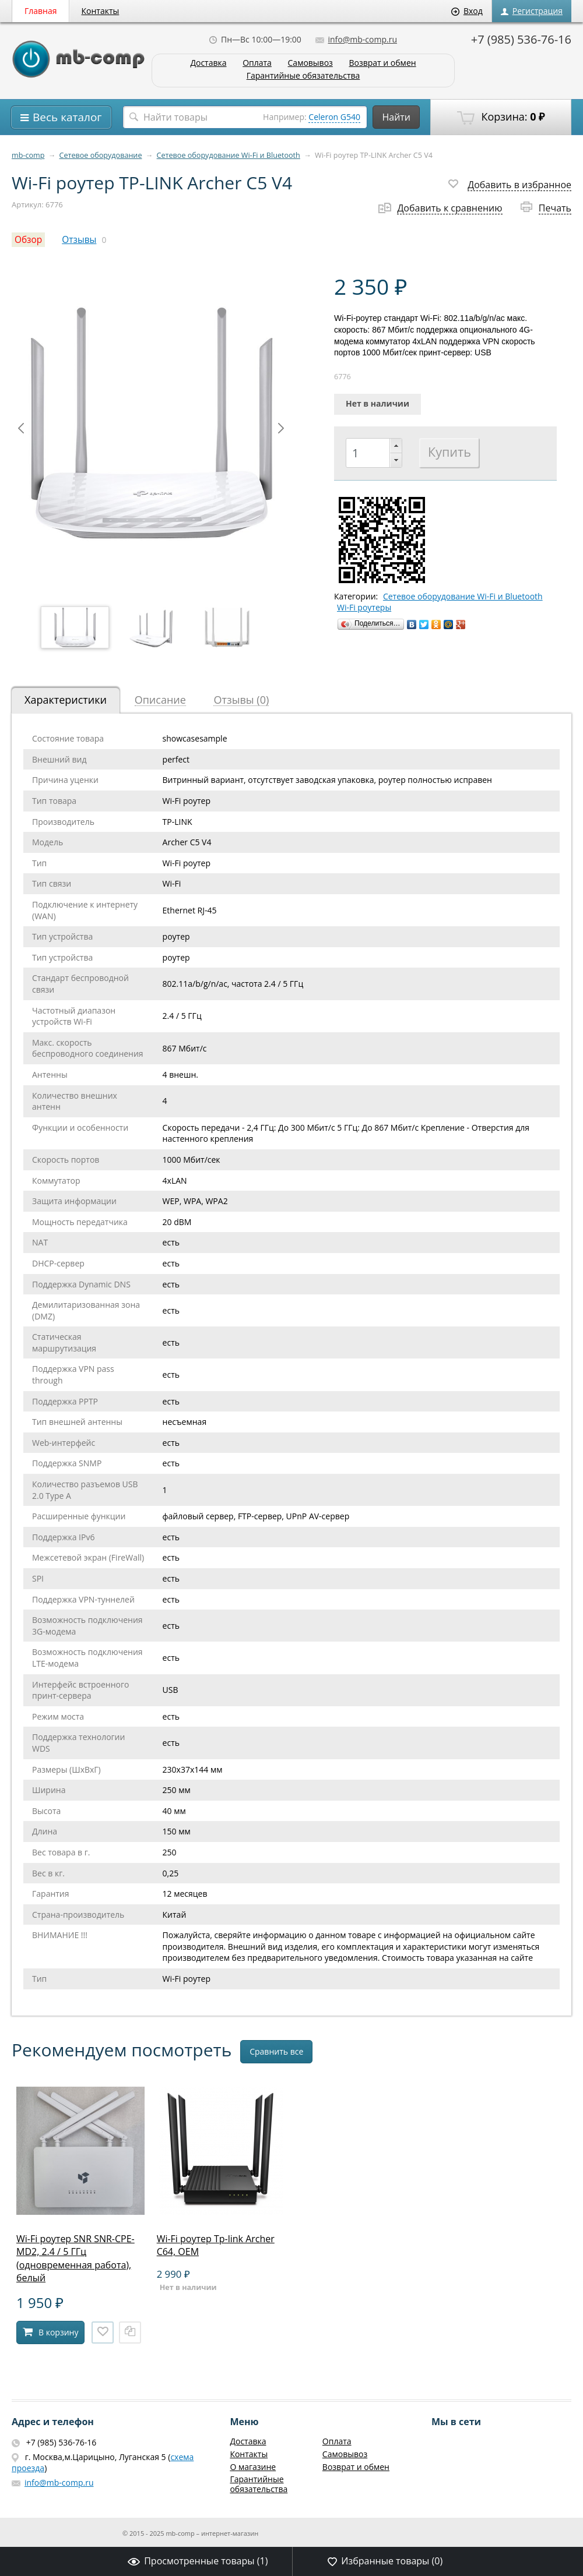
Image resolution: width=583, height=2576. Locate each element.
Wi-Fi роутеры (364, 607)
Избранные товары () (385, 2560)
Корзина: (501, 117)
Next (281, 428)
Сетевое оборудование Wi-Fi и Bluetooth (228, 155)
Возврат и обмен (382, 63)
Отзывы (79, 240)
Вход (467, 10)
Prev (21, 428)
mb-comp (28, 155)
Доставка (208, 63)
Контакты (101, 10)
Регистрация (532, 10)
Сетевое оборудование (100, 155)
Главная (40, 10)
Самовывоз (310, 63)
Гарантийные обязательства (303, 76)
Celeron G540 (334, 116)
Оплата (257, 63)
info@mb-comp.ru (356, 39)
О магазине (253, 2466)
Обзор (28, 240)
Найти (396, 117)
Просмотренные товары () (198, 2560)
